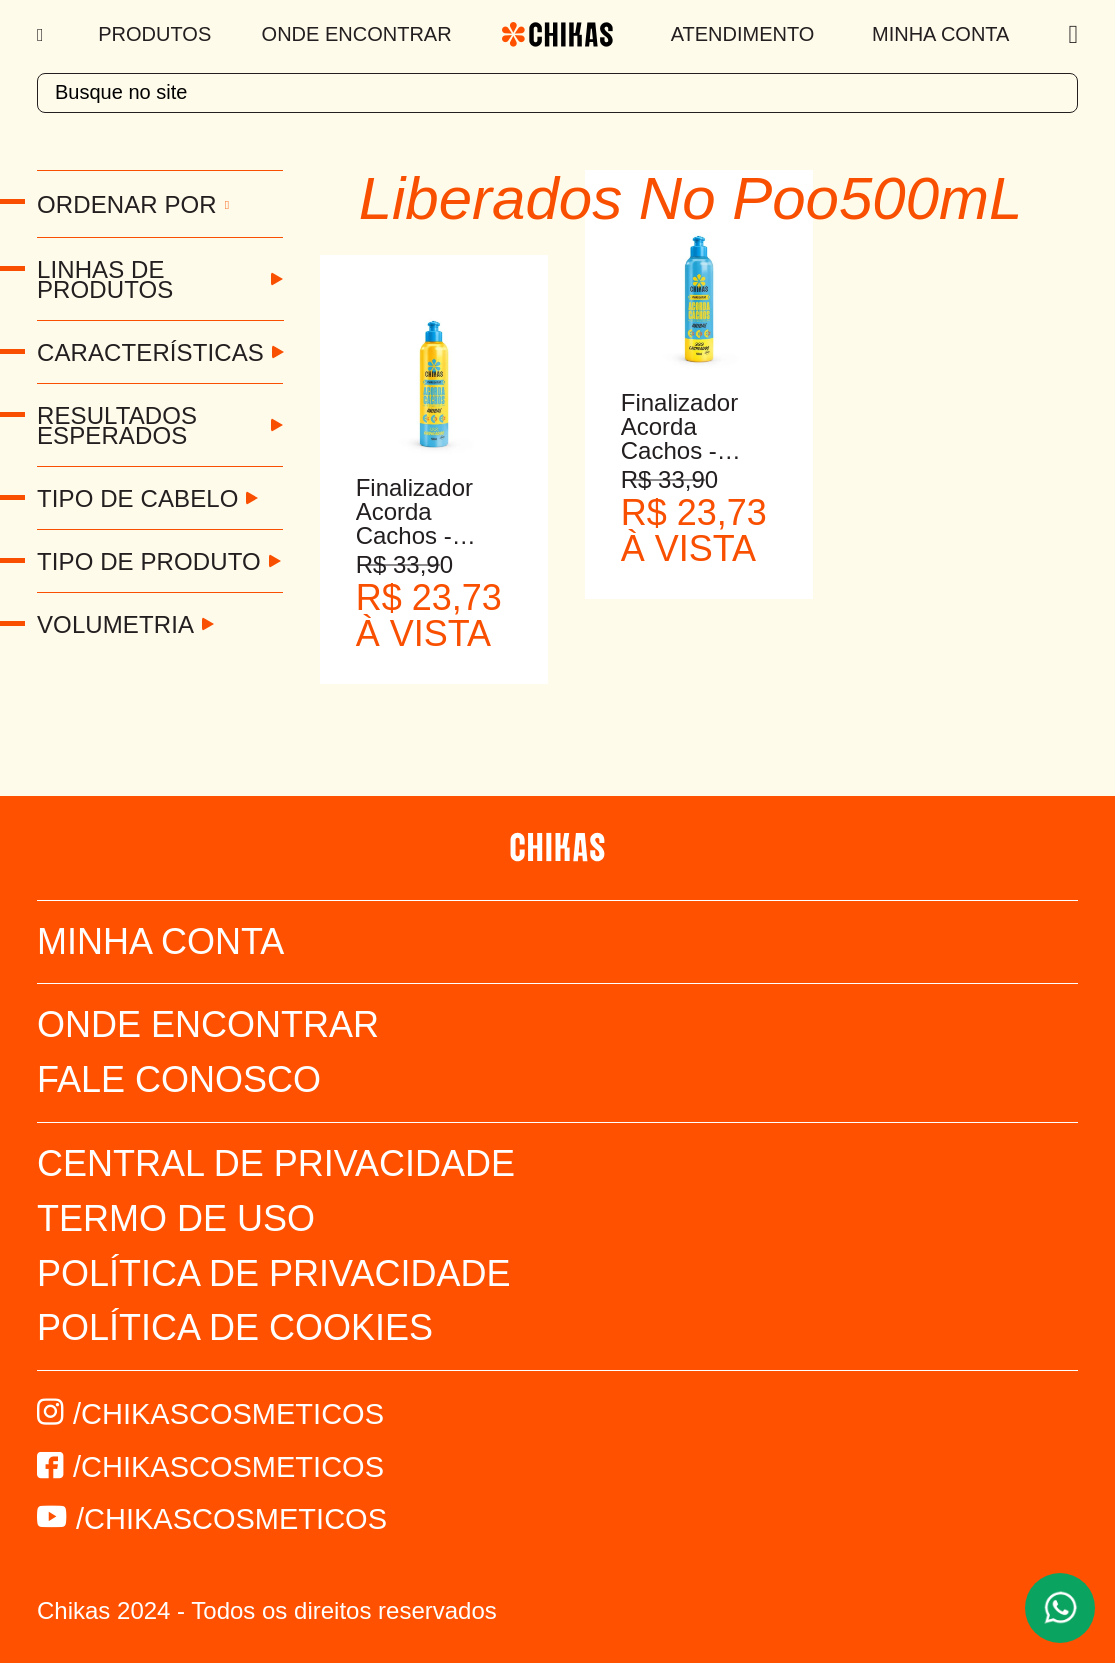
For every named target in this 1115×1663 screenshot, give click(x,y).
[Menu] (42, 35)
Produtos (154, 34)
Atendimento (743, 34)
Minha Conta (940, 34)
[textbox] (557, 93)
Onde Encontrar (357, 34)
